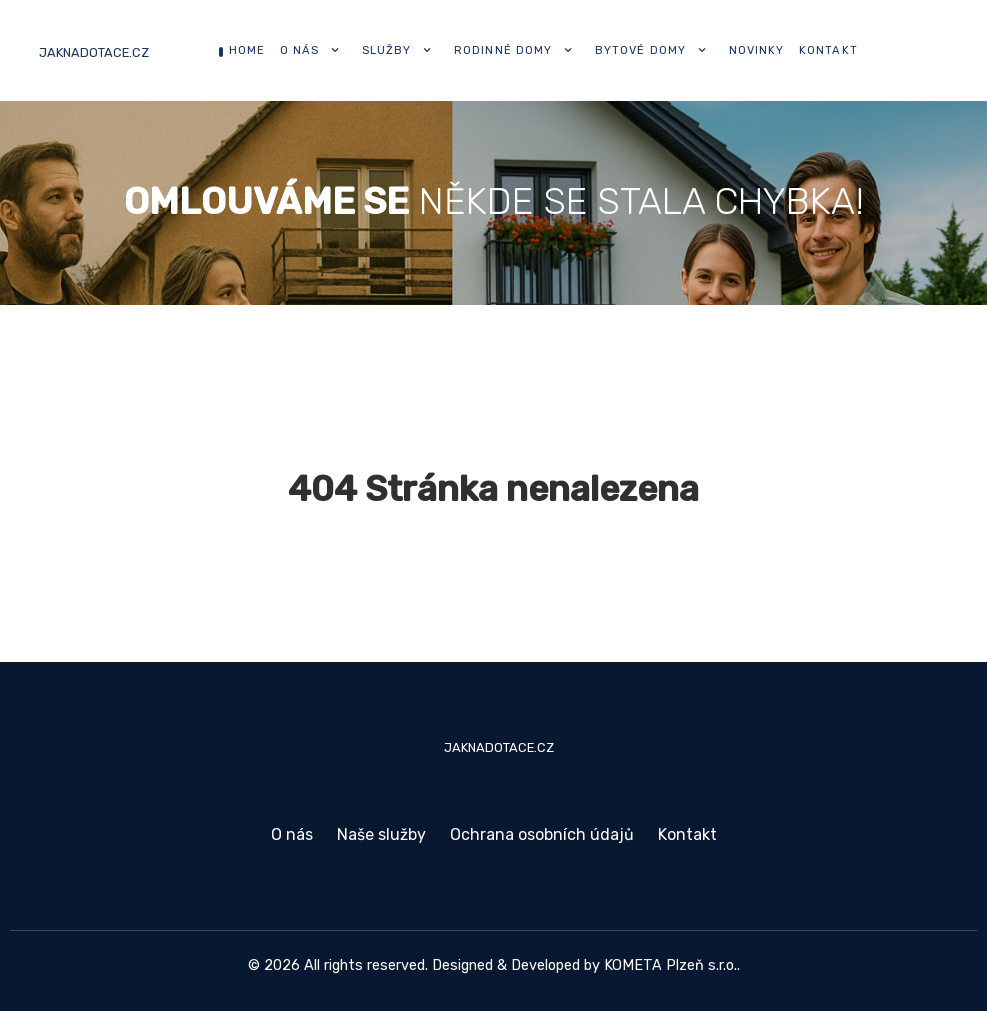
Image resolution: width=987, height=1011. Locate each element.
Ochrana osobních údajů (542, 834)
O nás (292, 834)
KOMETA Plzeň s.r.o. (670, 965)
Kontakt (687, 834)
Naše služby (381, 834)
